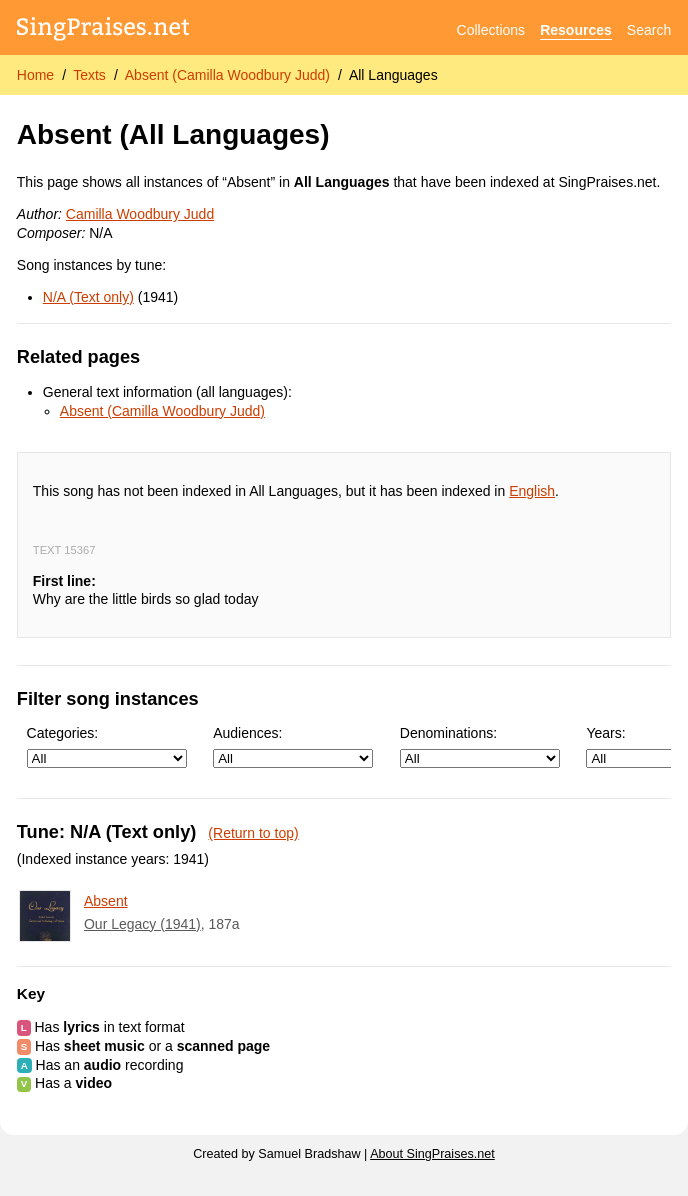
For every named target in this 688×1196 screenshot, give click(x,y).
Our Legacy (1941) (142, 924)
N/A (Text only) (88, 297)
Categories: (107, 746)
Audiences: (293, 746)
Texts (89, 75)
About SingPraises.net (432, 1154)
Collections (491, 30)
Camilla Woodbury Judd (140, 214)
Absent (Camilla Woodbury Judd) (227, 75)
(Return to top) (253, 833)
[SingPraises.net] (103, 30)
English (532, 491)
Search (649, 30)
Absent (106, 901)
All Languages (393, 75)
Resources (576, 30)
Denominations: (480, 746)
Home (35, 75)
